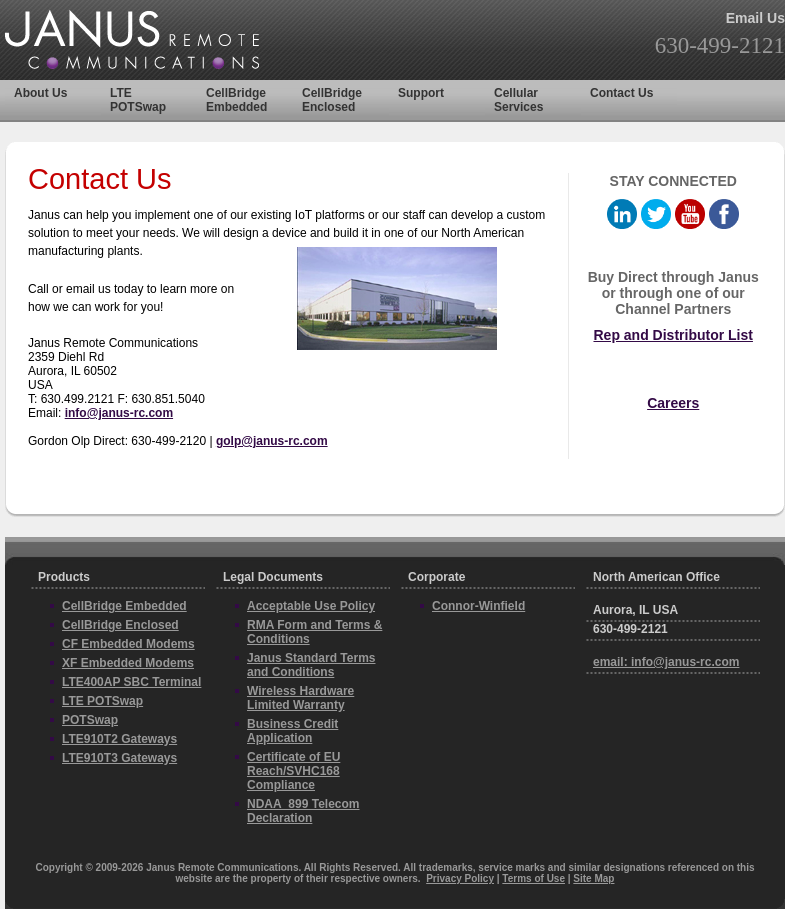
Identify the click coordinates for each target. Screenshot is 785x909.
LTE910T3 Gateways (119, 758)
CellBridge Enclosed (332, 100)
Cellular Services (518, 100)
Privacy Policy (460, 878)
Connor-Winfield (478, 606)
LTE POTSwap (138, 100)
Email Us (755, 18)
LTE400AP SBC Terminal (131, 682)
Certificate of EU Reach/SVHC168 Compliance (293, 771)
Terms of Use (533, 878)
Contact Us (621, 93)
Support (421, 93)
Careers (673, 403)
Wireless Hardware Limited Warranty (300, 698)
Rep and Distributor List (672, 335)
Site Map (593, 878)
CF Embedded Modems (128, 644)
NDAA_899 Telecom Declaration (303, 811)
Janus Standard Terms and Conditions (311, 665)
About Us (40, 93)
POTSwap (90, 720)
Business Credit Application (292, 731)
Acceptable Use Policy (311, 606)
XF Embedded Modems (128, 663)
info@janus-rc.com (119, 413)
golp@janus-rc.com (272, 441)
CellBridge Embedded (236, 100)
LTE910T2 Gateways (119, 739)
